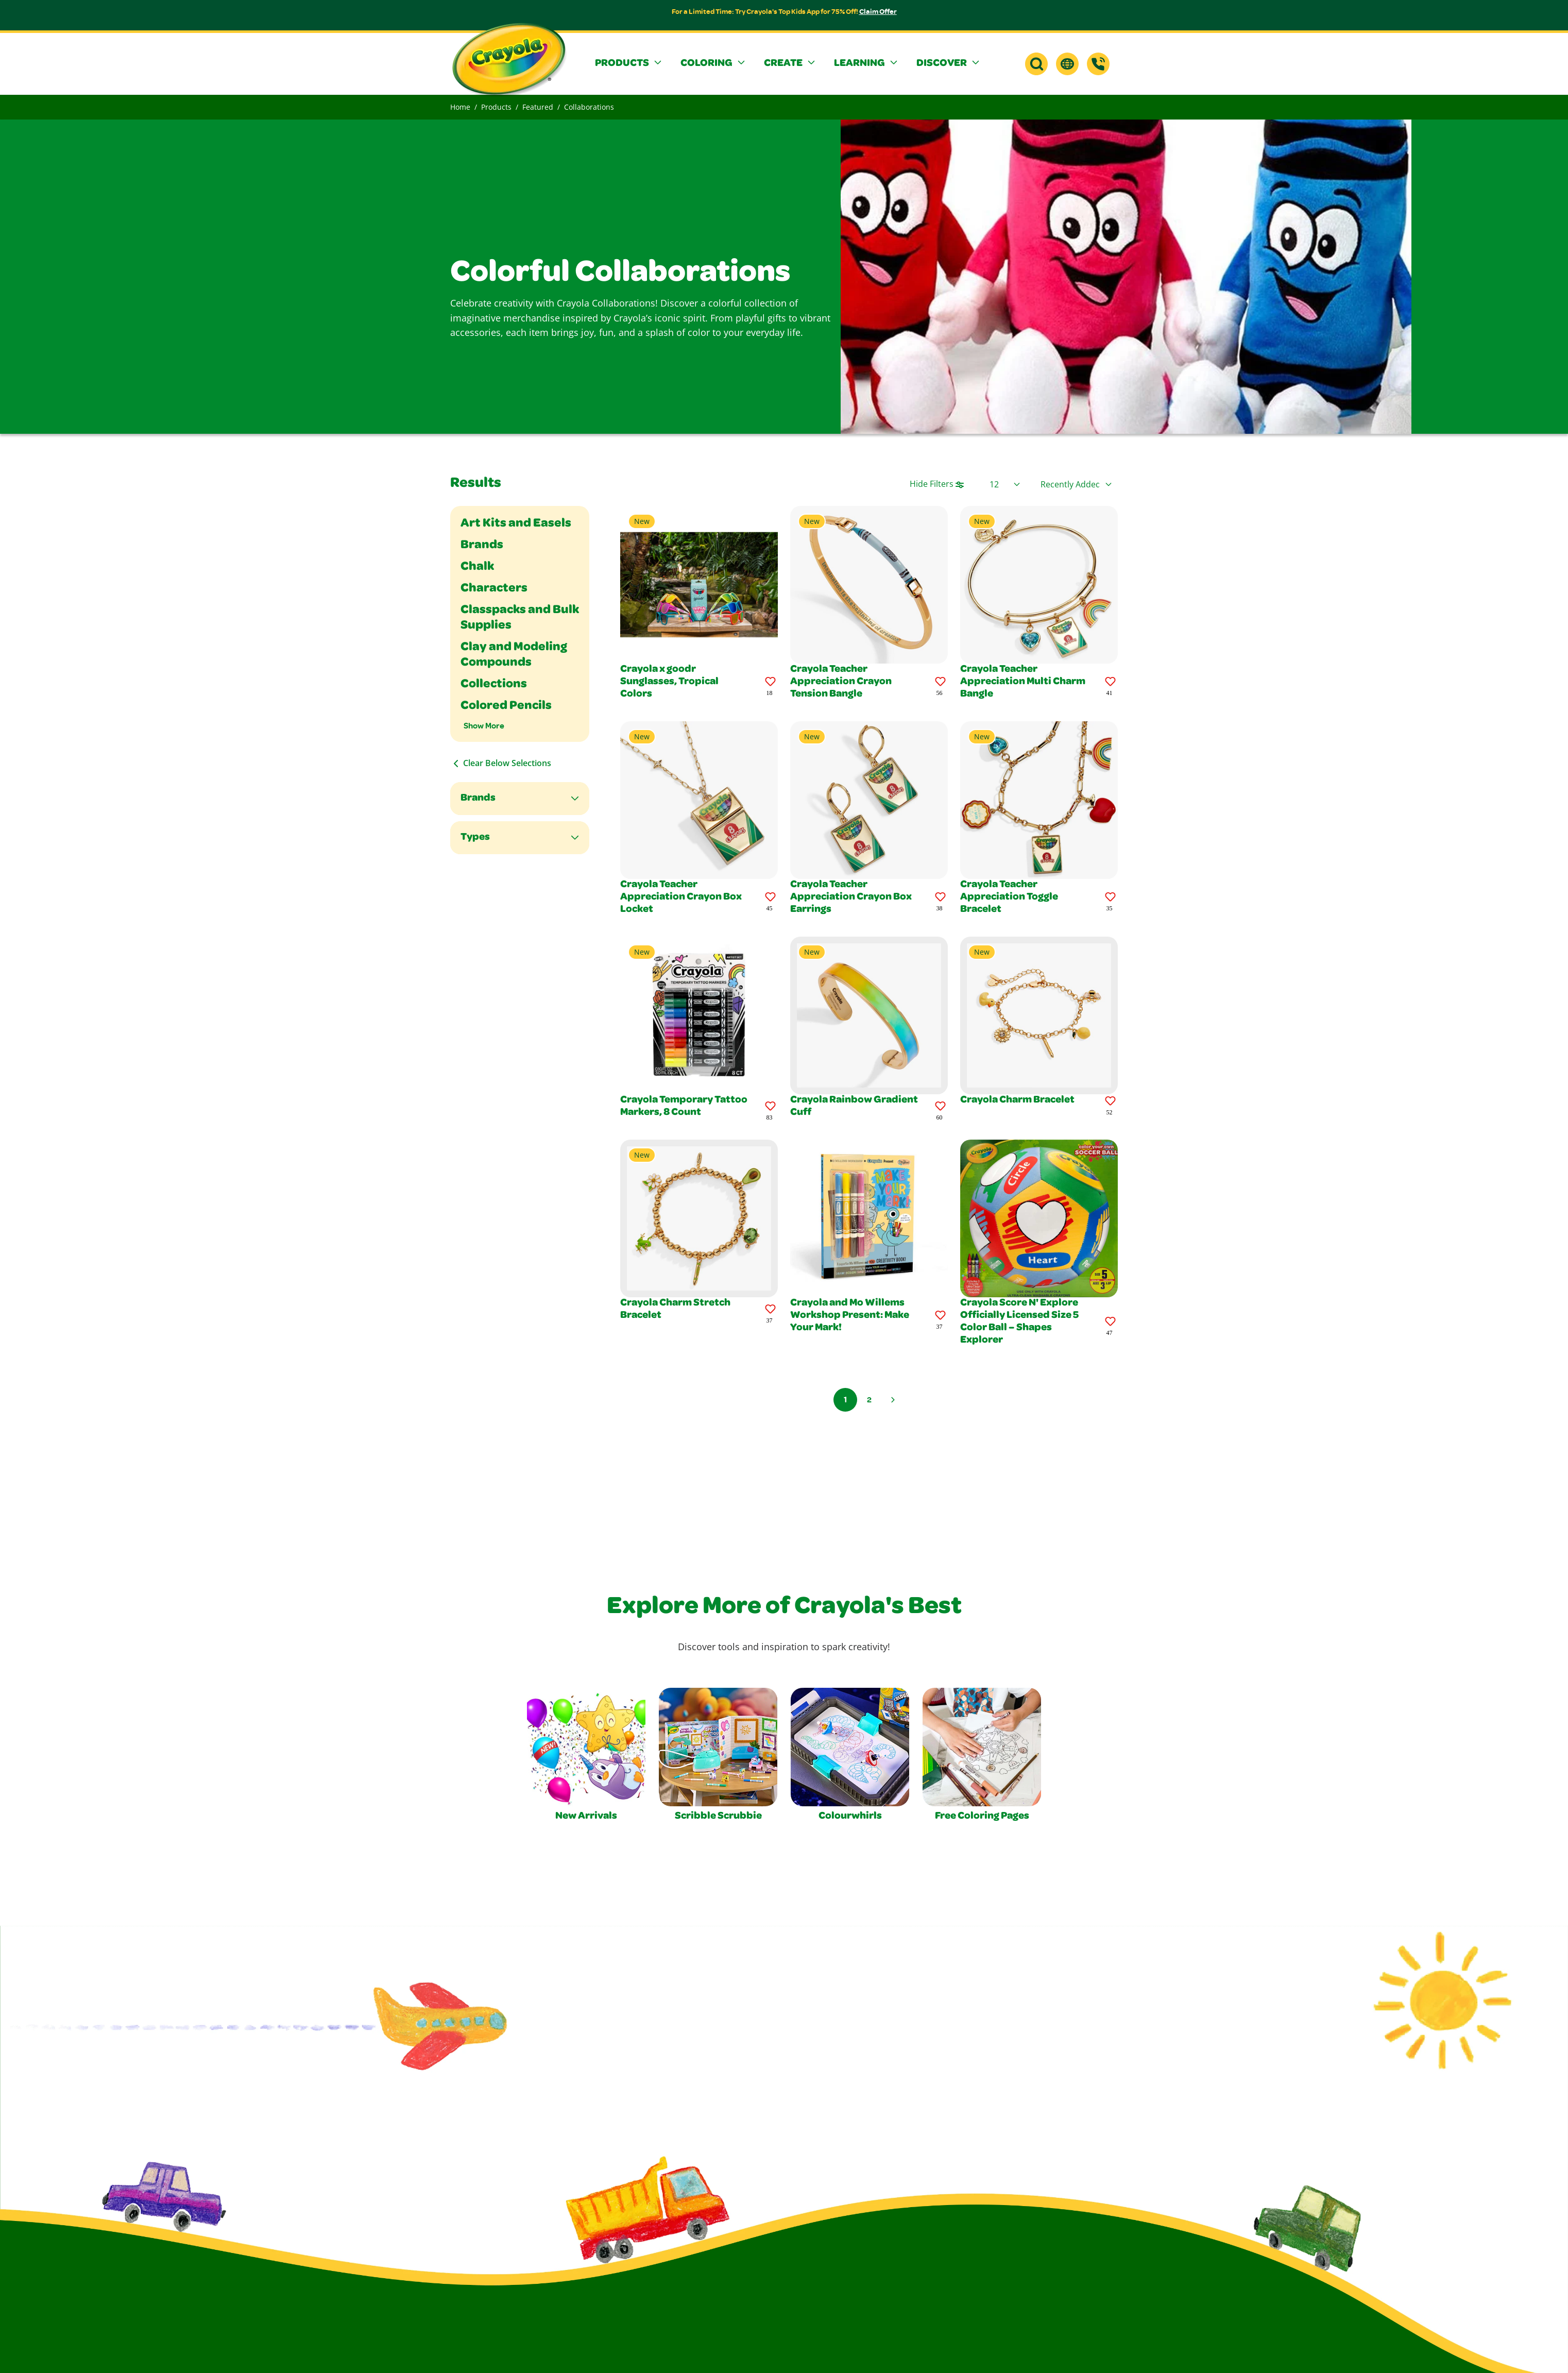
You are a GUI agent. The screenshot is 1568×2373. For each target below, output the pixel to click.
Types (475, 838)
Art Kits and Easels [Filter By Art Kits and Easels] (516, 524)
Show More (484, 725)
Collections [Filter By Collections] (494, 685)
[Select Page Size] (1004, 484)
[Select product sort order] (1076, 484)
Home (460, 107)
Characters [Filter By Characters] (494, 589)
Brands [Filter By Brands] (482, 545)
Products (496, 107)
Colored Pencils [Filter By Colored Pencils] (506, 706)
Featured (537, 107)
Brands (478, 798)
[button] (629, 64)
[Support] (1098, 64)
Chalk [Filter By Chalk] (477, 567)
